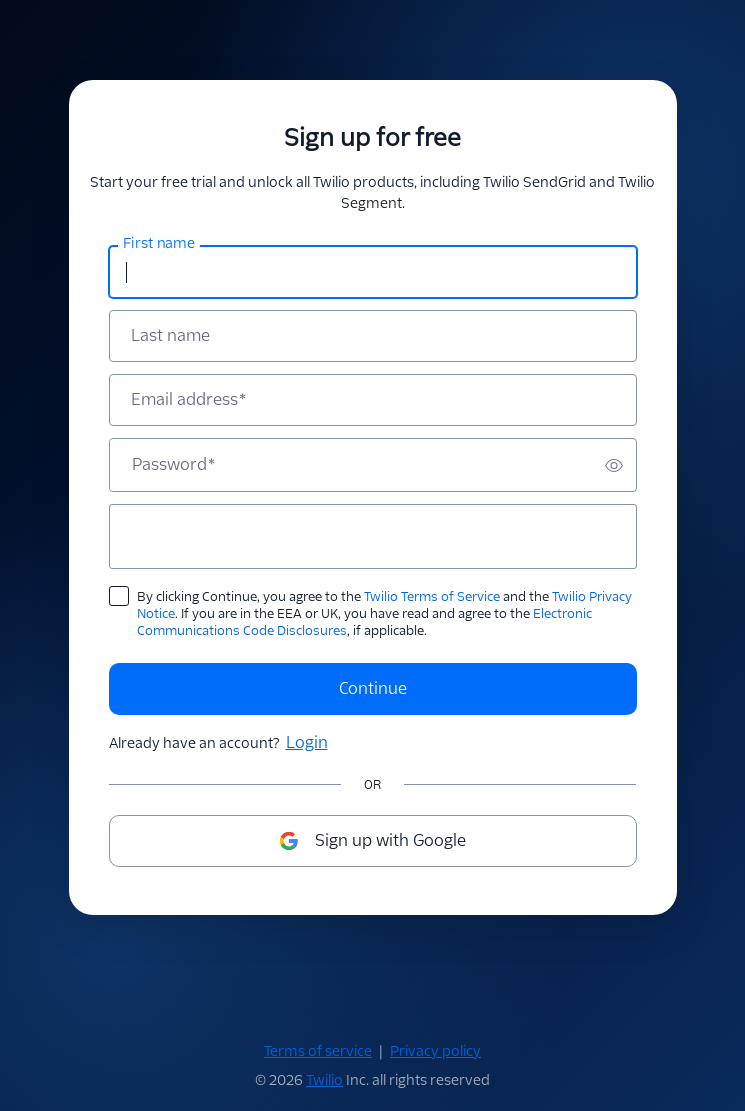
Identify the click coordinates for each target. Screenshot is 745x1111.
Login (307, 742)
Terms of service (318, 1051)
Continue (373, 688)
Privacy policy (435, 1051)
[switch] (614, 465)
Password (173, 465)
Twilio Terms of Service (432, 596)
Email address (188, 400)
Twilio (324, 1080)
